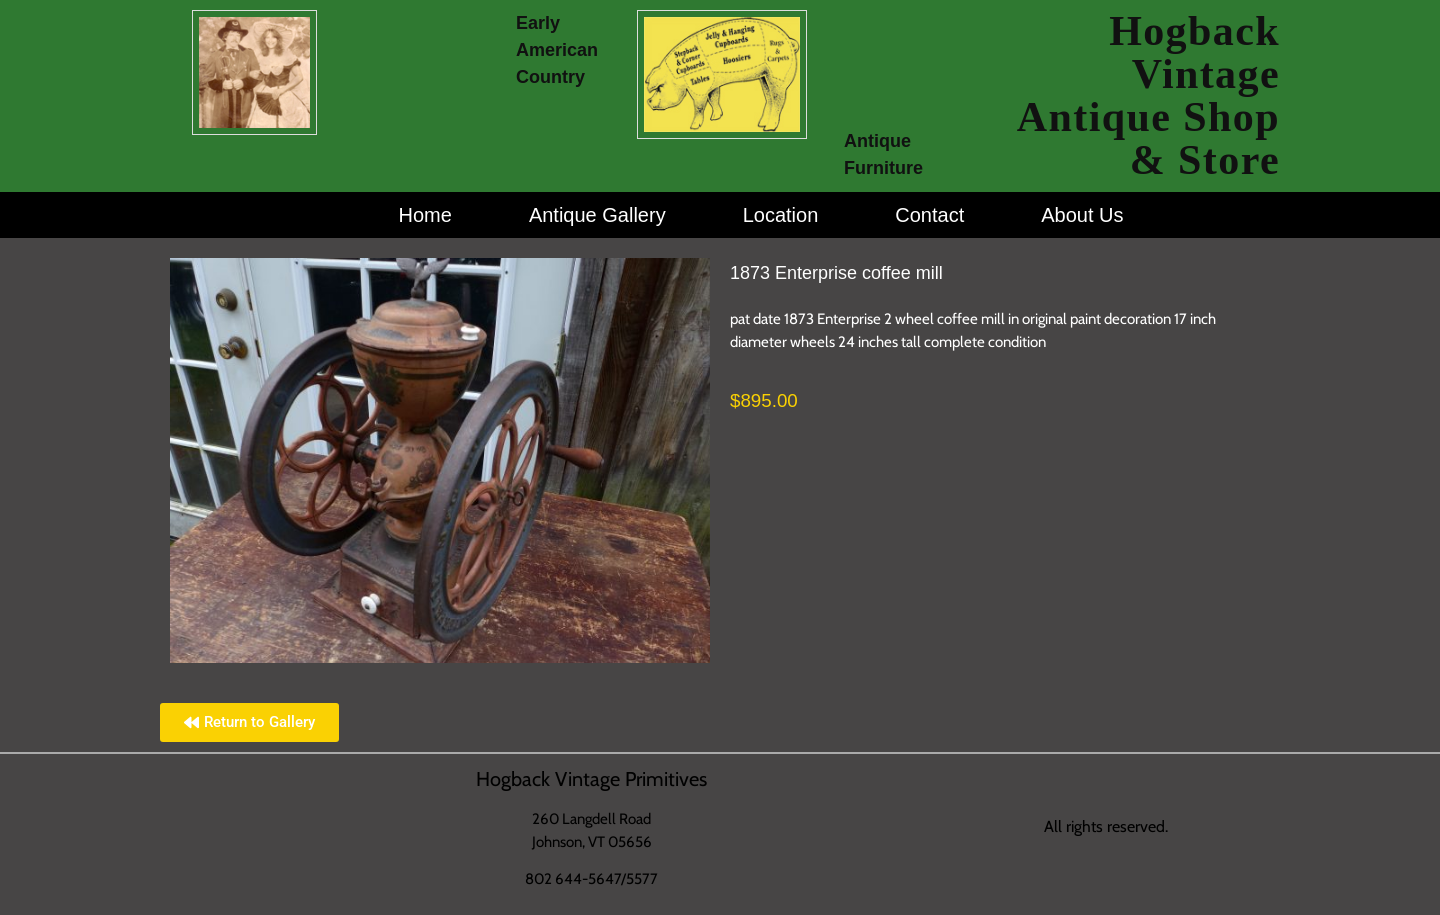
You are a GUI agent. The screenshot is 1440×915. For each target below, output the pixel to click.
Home (425, 215)
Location (781, 215)
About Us (1082, 215)
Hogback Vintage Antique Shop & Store (1148, 95)
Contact (929, 215)
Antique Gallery (597, 215)
